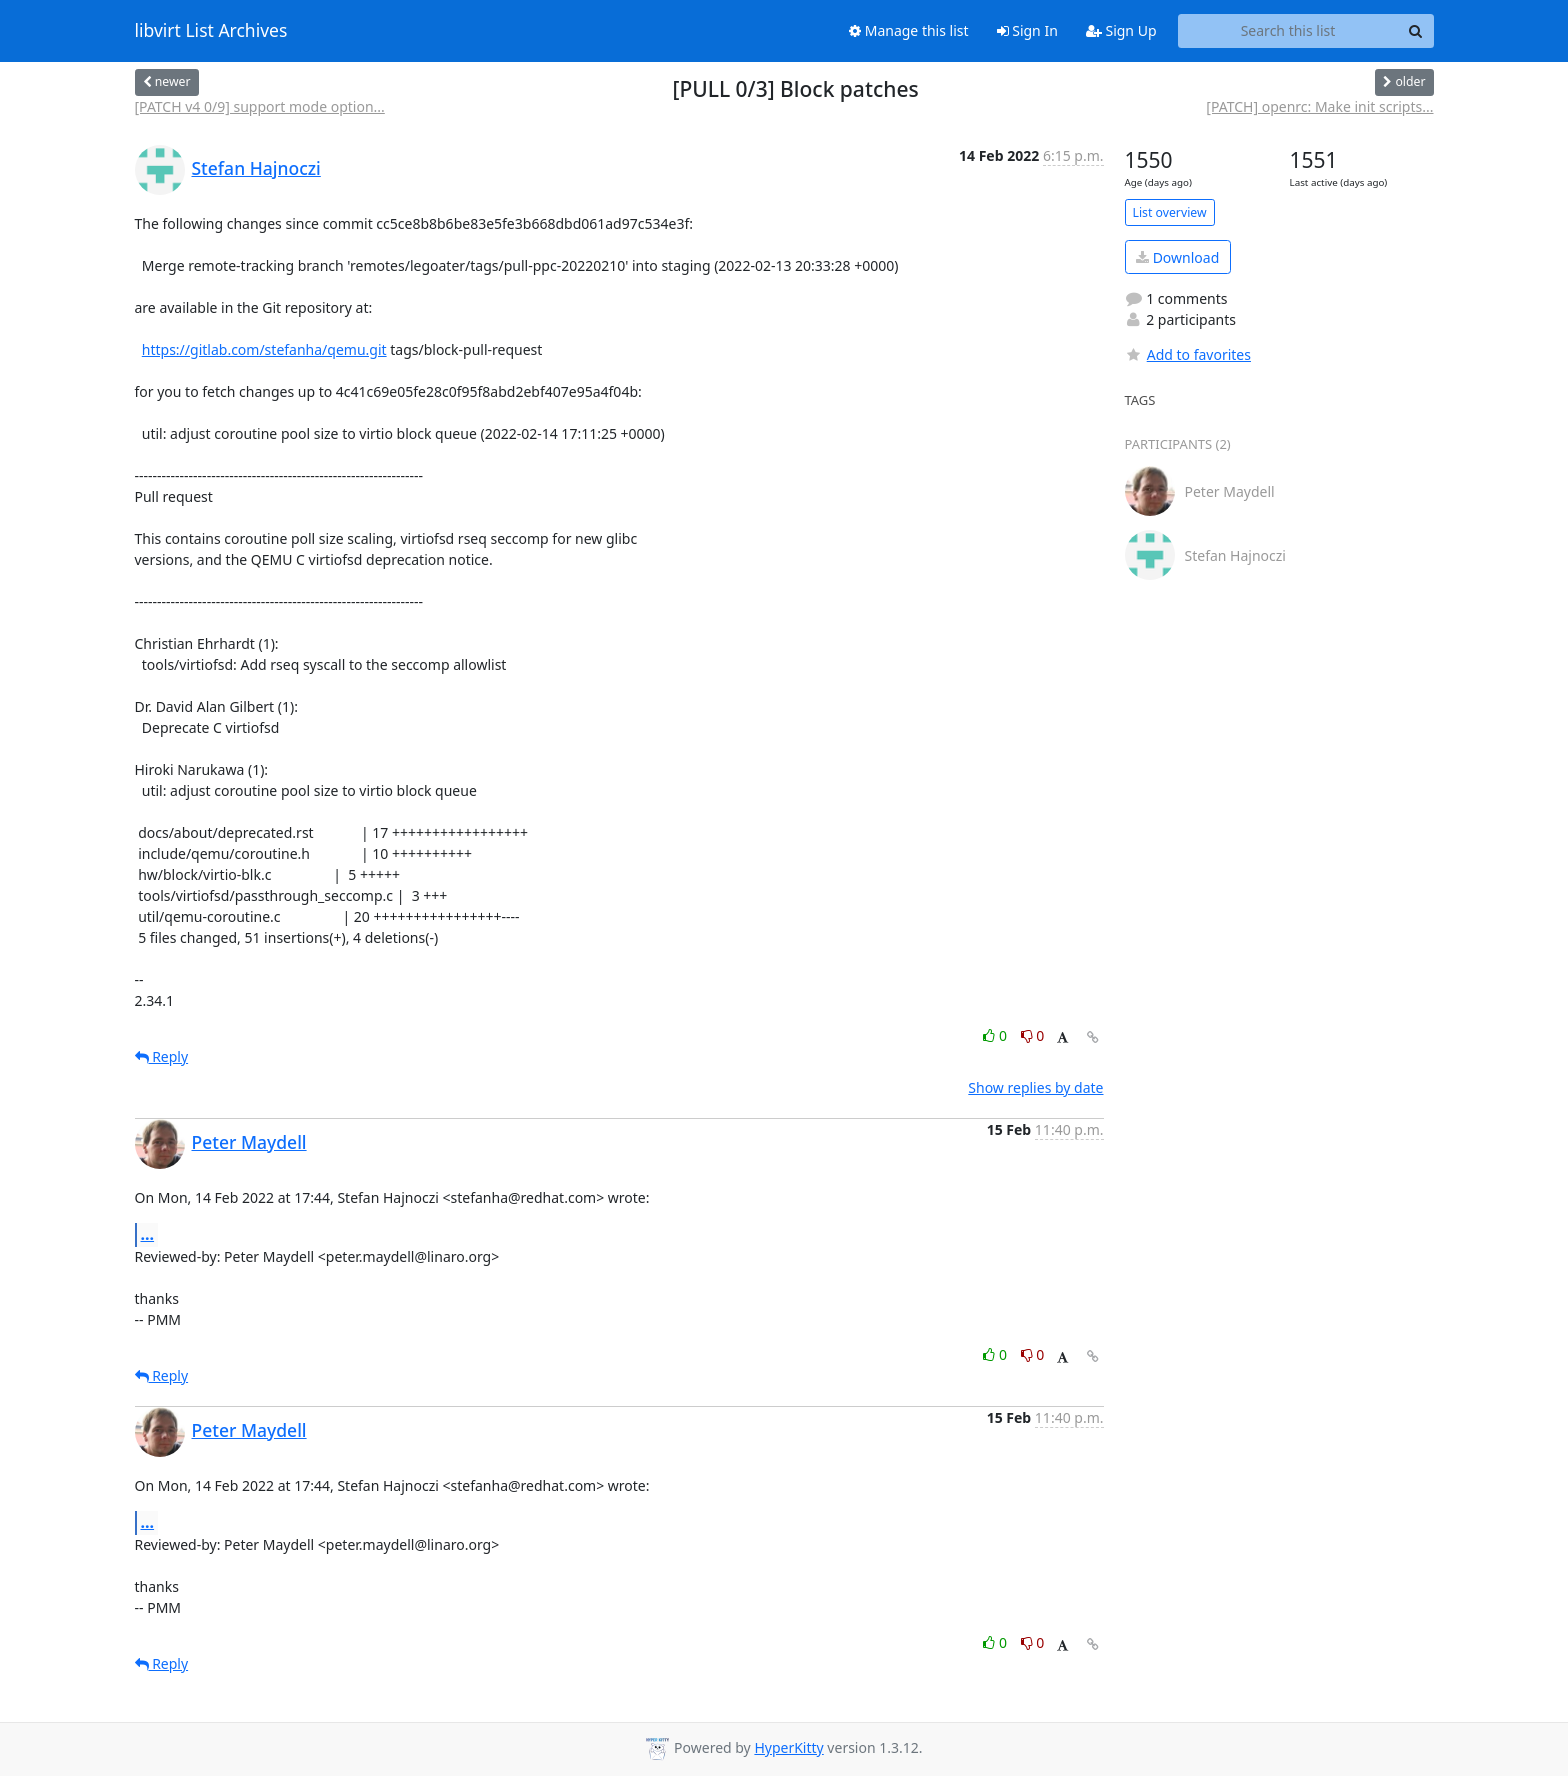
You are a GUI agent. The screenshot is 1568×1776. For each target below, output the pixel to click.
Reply (162, 1056)
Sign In (1027, 30)
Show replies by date (1035, 1087)
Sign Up (1121, 30)
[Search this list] (1288, 31)
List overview (1170, 212)
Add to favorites (1188, 354)
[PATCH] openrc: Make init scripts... (1319, 106)
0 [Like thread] (996, 1035)
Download (1177, 257)
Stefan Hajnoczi (256, 168)
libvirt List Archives (211, 31)
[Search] (1416, 31)
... (148, 1234)
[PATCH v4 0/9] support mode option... (260, 106)
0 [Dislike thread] (1033, 1035)
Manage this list (909, 30)
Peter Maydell (249, 1142)
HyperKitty (788, 1747)
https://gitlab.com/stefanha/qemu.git (264, 349)
